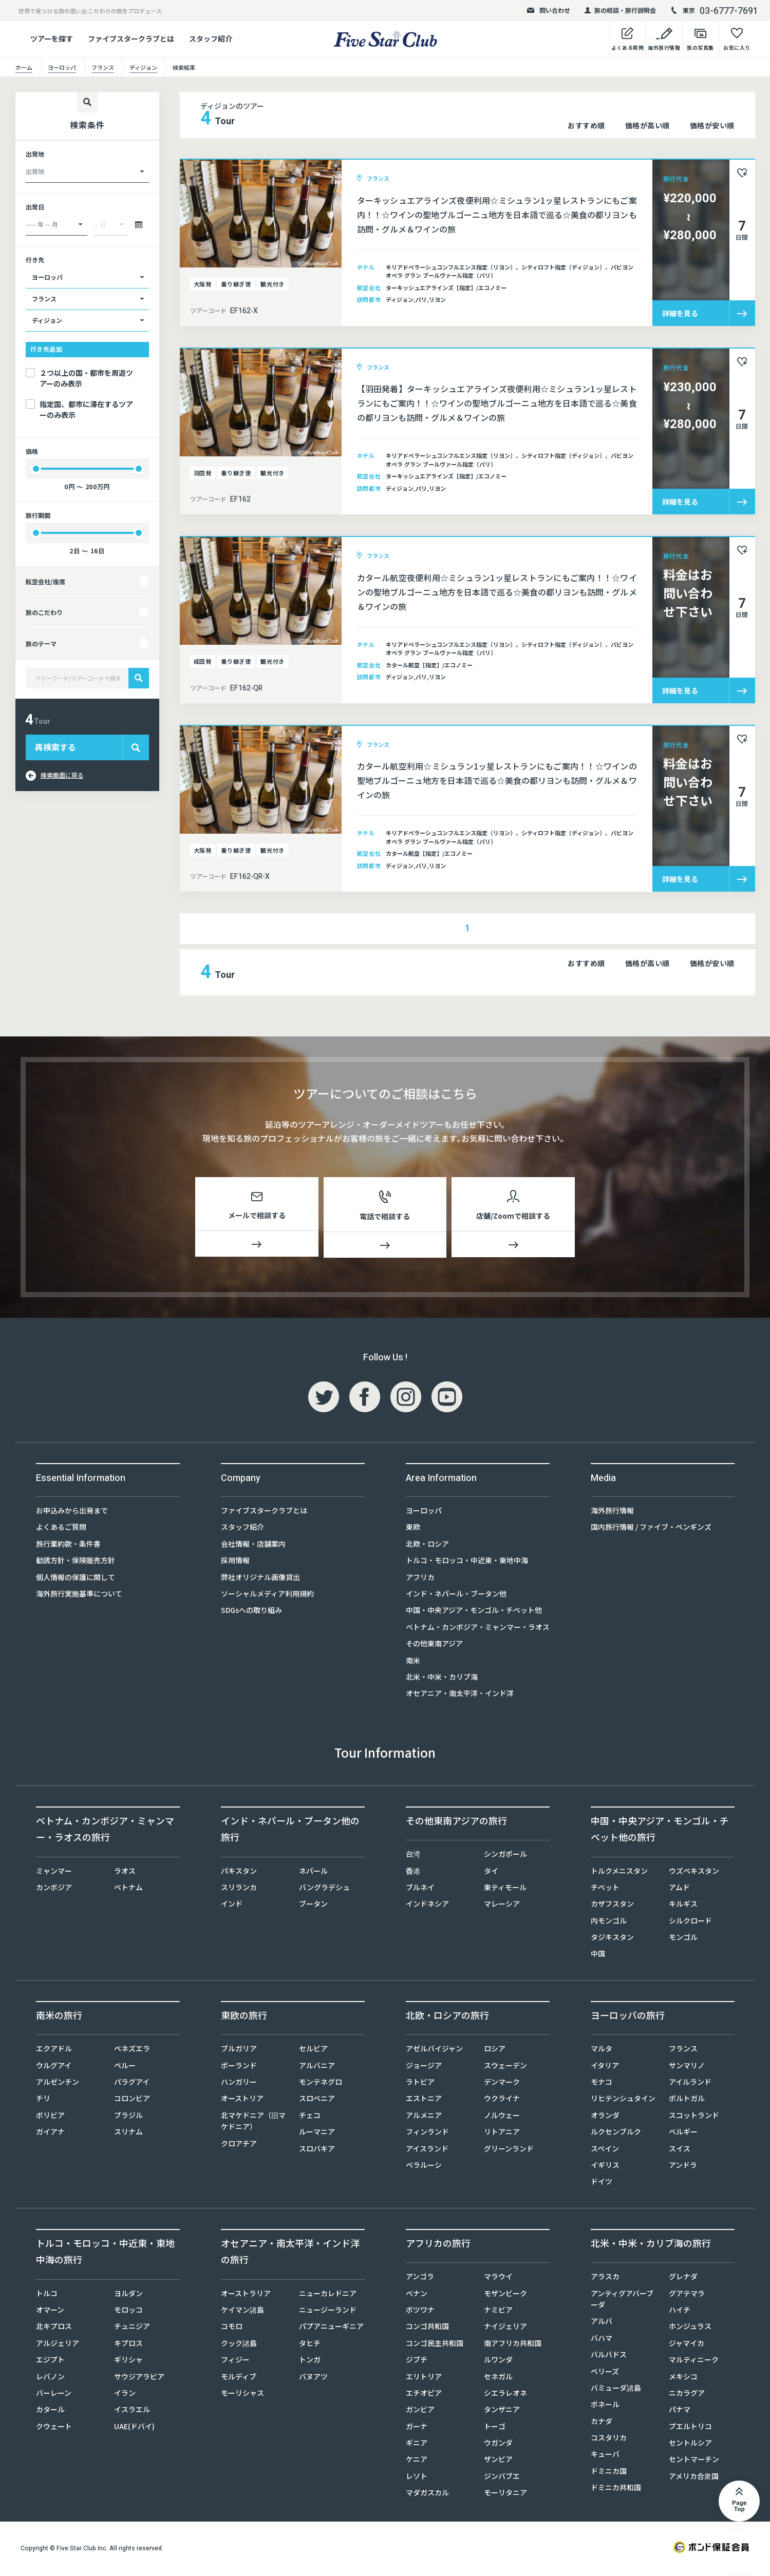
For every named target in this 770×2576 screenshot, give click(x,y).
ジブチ (416, 2361)
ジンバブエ (502, 2478)
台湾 (413, 1856)
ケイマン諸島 (242, 2311)
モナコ (601, 2084)
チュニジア (132, 2328)
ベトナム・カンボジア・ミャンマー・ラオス (478, 1629)
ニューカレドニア (327, 2295)
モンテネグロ (320, 2084)
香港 (413, 1873)
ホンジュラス (690, 2328)
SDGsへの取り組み (251, 1612)
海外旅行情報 (612, 1512)
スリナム (128, 2133)
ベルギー (683, 2133)
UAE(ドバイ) (134, 2428)
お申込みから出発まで (72, 1512)
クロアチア (239, 2145)
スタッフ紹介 (210, 38)
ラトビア (420, 2084)
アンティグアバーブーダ (622, 2301)
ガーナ (416, 2428)
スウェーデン (505, 2067)
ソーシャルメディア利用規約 (267, 1595)
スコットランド (694, 2117)
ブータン (313, 1905)
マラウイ (498, 2278)
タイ (491, 1873)
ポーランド (239, 2067)
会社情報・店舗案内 (253, 1546)
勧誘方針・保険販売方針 (75, 1562)
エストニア (424, 2100)
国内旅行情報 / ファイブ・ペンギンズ (651, 1529)
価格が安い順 (712, 125)
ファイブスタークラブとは (131, 38)
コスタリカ (609, 2439)
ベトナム (128, 1889)
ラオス (125, 1873)
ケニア (416, 2461)
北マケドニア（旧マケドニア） (253, 2122)
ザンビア (498, 2461)
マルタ (601, 2050)
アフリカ (420, 1579)
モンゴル (683, 1939)
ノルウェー (502, 2117)
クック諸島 (239, 2345)
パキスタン (239, 1873)
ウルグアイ (53, 2067)
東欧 (413, 1529)
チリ (43, 2100)
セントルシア (690, 2444)
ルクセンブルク (616, 2133)
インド (231, 1905)
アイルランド (690, 2084)
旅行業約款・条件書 (68, 1546)
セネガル (498, 2378)
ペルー (125, 2067)
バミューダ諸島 (616, 2390)
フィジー (235, 2361)
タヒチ (310, 2345)
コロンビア (132, 2100)
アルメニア (424, 2117)
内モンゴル (609, 1922)
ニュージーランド (327, 2311)
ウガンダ (498, 2444)
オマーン (50, 2311)
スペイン (605, 2150)
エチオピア (424, 2395)
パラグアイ (131, 2084)
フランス (683, 2050)
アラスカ (605, 2278)
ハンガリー (239, 2084)
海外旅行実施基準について (79, 1595)
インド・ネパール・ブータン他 (456, 1595)
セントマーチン (694, 2461)
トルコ (47, 2295)
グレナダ (683, 2278)
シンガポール (505, 1856)
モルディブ (238, 2378)
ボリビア (50, 2117)
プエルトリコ (690, 2428)
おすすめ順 (586, 125)
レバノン (50, 2378)
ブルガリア (239, 2050)
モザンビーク (505, 2295)
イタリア (605, 2067)
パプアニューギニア (331, 2328)
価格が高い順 (647, 125)
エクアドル (54, 2050)
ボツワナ (420, 2311)
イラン (125, 2395)
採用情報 (235, 1562)
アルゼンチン (57, 2084)
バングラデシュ (324, 1889)
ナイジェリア (505, 2328)
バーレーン (53, 2395)
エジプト (50, 2361)
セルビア (313, 2050)
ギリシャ (128, 2361)
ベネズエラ (132, 2050)
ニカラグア (687, 2395)
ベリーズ (605, 2373)
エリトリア (424, 2378)
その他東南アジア (434, 1645)
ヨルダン (128, 2295)
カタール (50, 2411)
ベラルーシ (424, 2167)
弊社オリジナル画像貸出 (260, 1579)
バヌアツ (313, 2378)
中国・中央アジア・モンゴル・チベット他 (474, 1612)
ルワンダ (498, 2361)
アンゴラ (420, 2278)
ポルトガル (687, 2100)
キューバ (605, 2456)
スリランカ (239, 1889)
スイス (679, 2150)
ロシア (494, 2050)
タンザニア (502, 2411)
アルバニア (317, 2067)
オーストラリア (246, 2295)
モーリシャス (242, 2395)
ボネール (605, 2406)
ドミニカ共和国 (616, 2489)
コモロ (231, 2328)
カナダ (601, 2423)
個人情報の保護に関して (75, 1579)
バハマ (601, 2340)
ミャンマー (54, 1873)
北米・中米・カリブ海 (442, 1679)
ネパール (313, 1873)
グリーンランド (509, 2150)
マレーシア (502, 1905)
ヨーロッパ (424, 1512)
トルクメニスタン (619, 1873)
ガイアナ (50, 2133)
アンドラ (683, 2167)
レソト (416, 2478)
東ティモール (505, 1889)
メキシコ (683, 2378)
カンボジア (54, 1889)
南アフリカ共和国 (512, 2345)
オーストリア (242, 2100)
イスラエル (132, 2411)
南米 (413, 1662)
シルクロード (690, 1922)
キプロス (128, 2345)
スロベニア (317, 2100)
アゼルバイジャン (434, 2050)
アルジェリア (57, 2345)
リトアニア (502, 2133)
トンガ (310, 2361)
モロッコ (128, 2311)
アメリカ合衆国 (694, 2478)
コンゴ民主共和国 (434, 2345)
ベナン (416, 2295)
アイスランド (427, 2150)
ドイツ (601, 2183)
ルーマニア (317, 2133)
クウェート (54, 2428)
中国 (598, 1955)
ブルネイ (420, 1889)
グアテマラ (687, 2295)
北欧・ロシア (427, 1546)
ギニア (416, 2444)
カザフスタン (612, 1905)
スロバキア (317, 2150)
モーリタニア (505, 2494)
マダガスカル (427, 2494)
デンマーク (502, 2084)
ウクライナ (502, 2100)
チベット (605, 1889)
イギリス (605, 2167)
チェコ (310, 2117)
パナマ (679, 2411)
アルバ (601, 2323)
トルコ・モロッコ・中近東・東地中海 (467, 1562)
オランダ (605, 2117)
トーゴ (494, 2428)
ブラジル (128, 2117)
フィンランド (427, 2133)
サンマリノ (687, 2067)
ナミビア (498, 2311)
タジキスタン (612, 1939)
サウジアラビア (139, 2378)
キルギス (683, 1905)
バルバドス (609, 2356)
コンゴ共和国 (427, 2328)
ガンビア (420, 2411)
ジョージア (424, 2067)
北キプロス (54, 2328)
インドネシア (427, 1905)
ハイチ (679, 2311)
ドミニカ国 (609, 2473)
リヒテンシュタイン (623, 2100)
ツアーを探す (51, 38)
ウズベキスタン (694, 1873)
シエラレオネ (505, 2395)
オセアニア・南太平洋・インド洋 (460, 1695)
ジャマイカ (686, 2345)
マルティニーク (694, 2361)
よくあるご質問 (61, 1529)
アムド (679, 1889)
